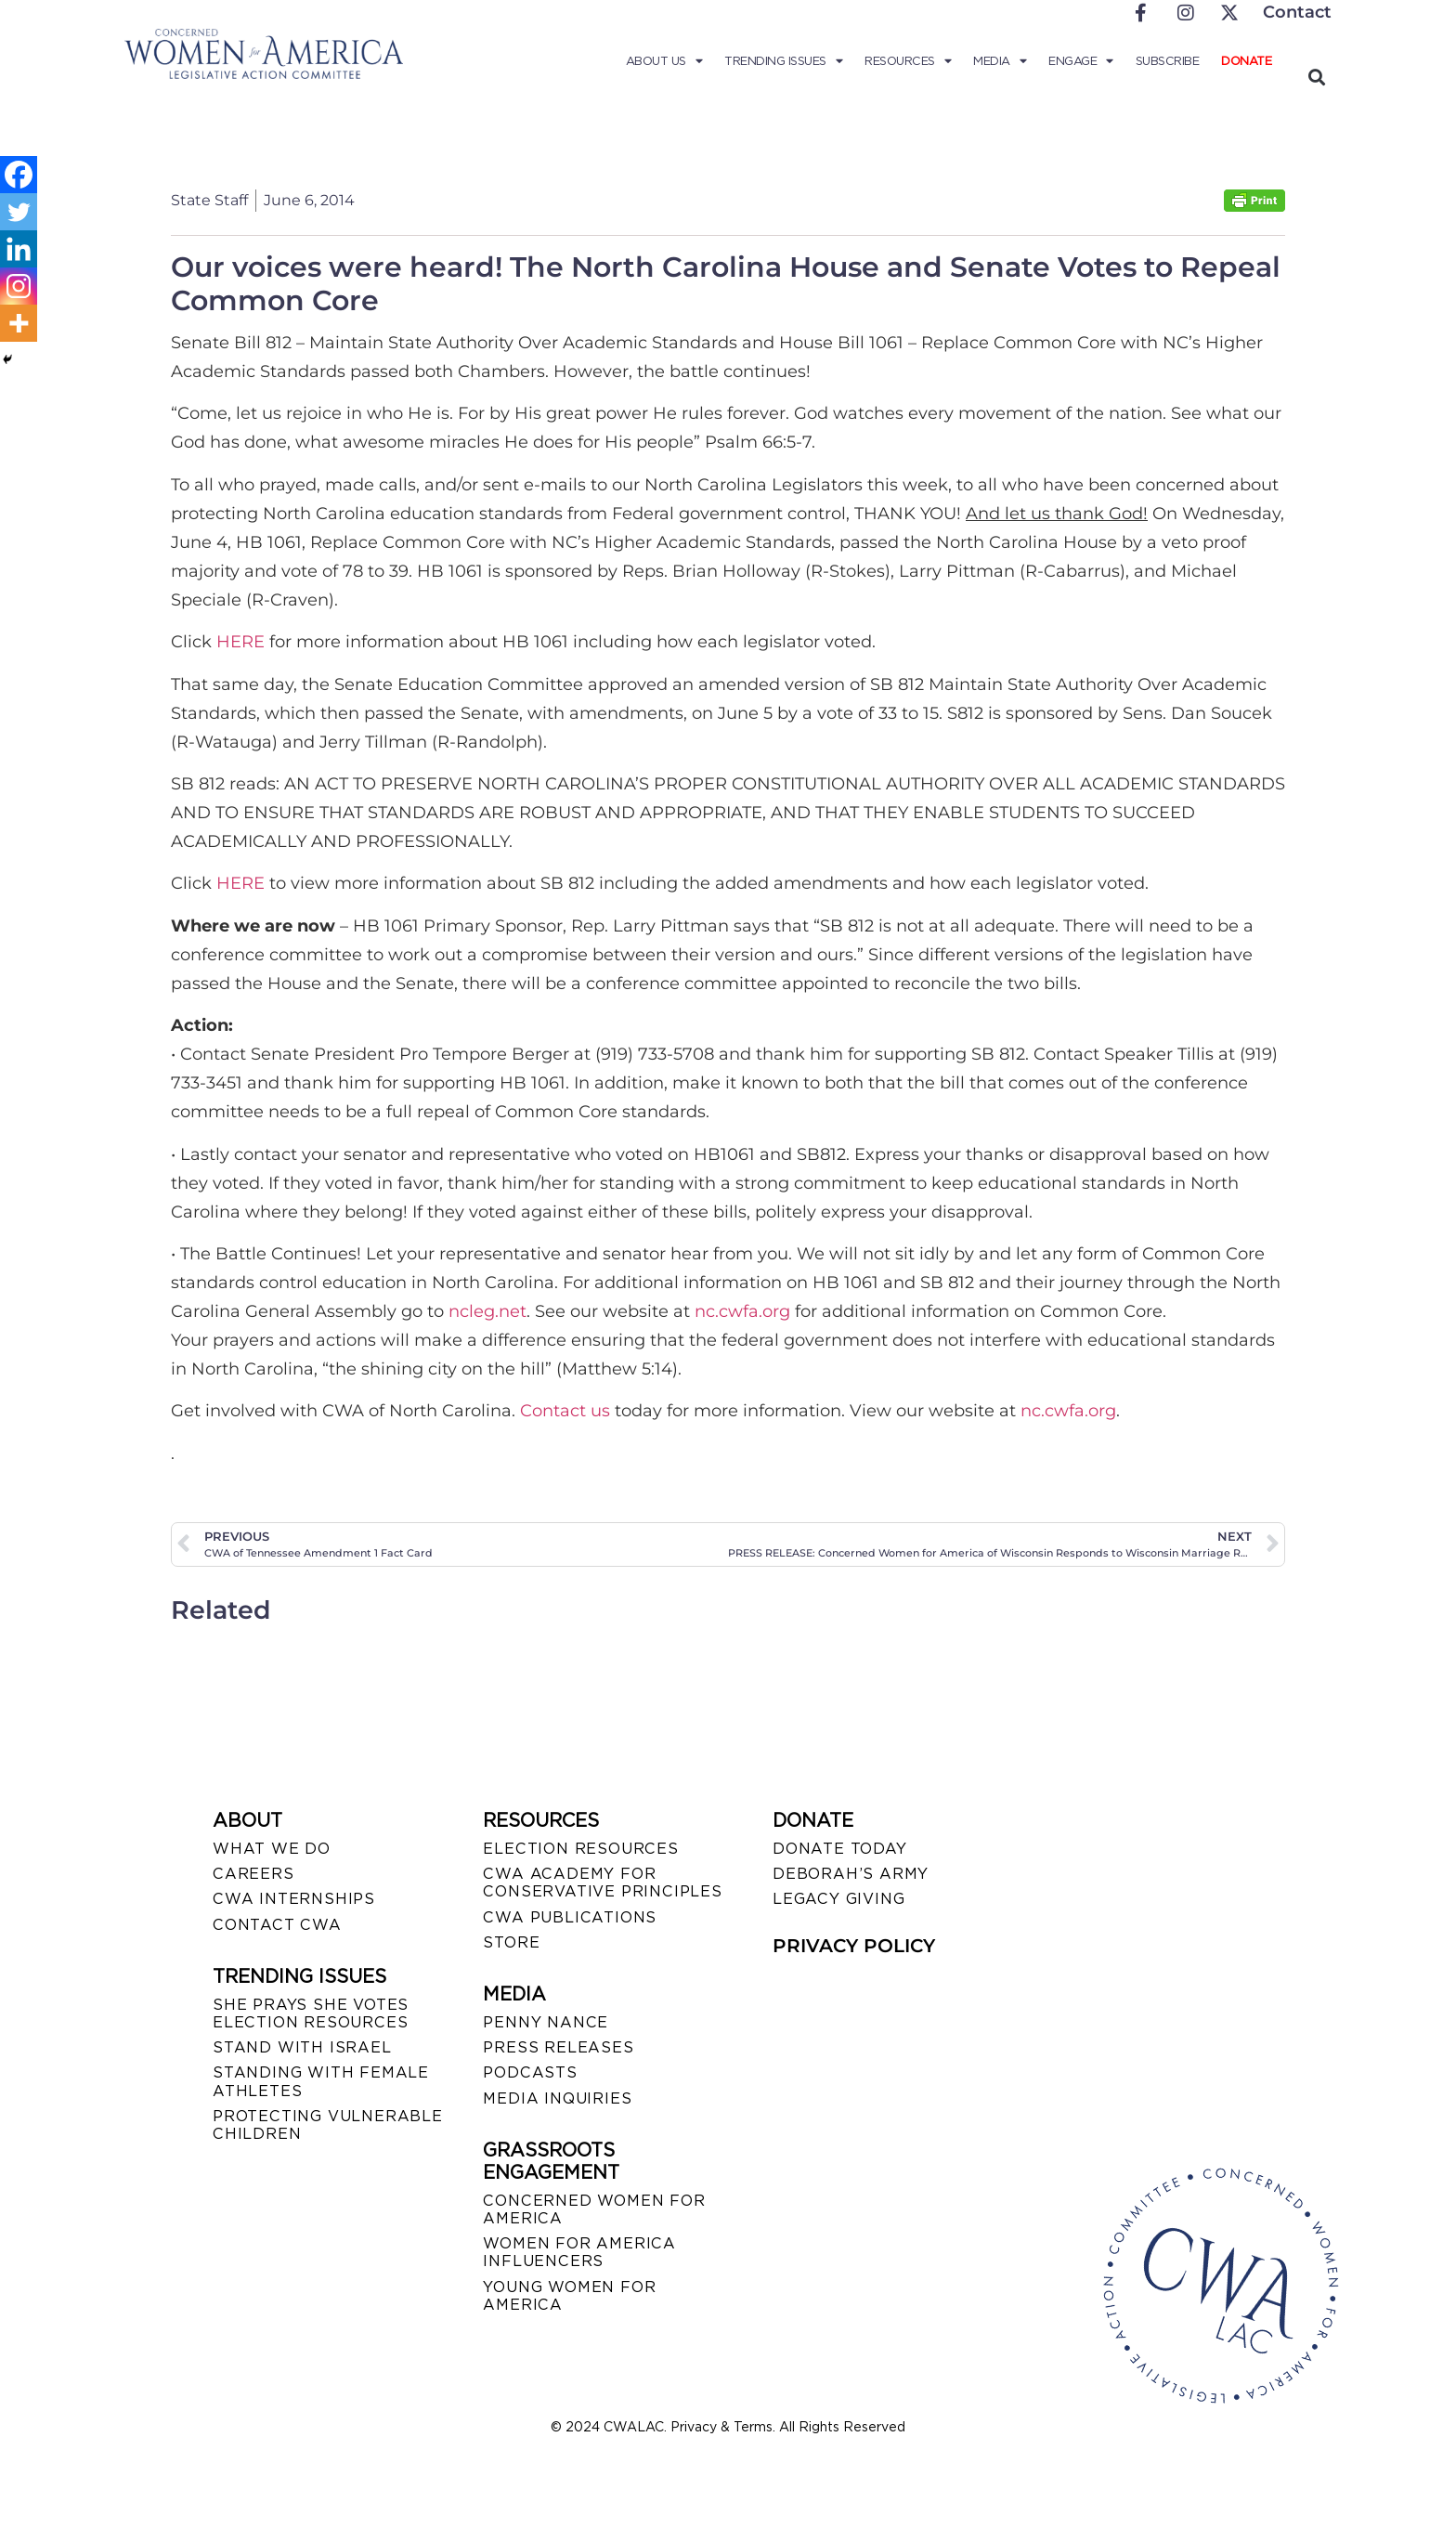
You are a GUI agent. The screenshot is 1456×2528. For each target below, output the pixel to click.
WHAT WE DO (272, 1848)
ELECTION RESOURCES (580, 1848)
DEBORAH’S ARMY (851, 1874)
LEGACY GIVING (838, 1899)
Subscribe (1168, 61)
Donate (1246, 61)
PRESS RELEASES (558, 2047)
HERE (242, 642)
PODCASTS (530, 2072)
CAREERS (253, 1874)
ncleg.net (487, 1311)
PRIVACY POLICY (854, 1946)
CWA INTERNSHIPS (294, 1899)
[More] (18, 323)
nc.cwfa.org (742, 1311)
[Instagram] (18, 286)
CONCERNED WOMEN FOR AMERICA (594, 2209)
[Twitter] (18, 211)
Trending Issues (783, 61)
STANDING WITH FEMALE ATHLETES (321, 2081)
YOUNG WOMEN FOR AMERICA (569, 2295)
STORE (511, 1942)
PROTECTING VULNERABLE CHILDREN (328, 2125)
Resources (907, 61)
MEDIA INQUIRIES (557, 2098)
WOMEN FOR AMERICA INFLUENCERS (579, 2252)
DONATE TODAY (840, 1848)
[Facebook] (18, 174)
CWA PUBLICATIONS (569, 1917)
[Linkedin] (18, 248)
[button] (1316, 76)
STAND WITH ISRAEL (302, 2047)
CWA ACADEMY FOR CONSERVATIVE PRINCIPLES (602, 1882)
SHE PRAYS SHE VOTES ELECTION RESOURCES (311, 2013)
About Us (664, 61)
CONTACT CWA (277, 1925)
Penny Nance (545, 2022)
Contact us (565, 1411)
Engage (1080, 61)
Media (999, 61)
